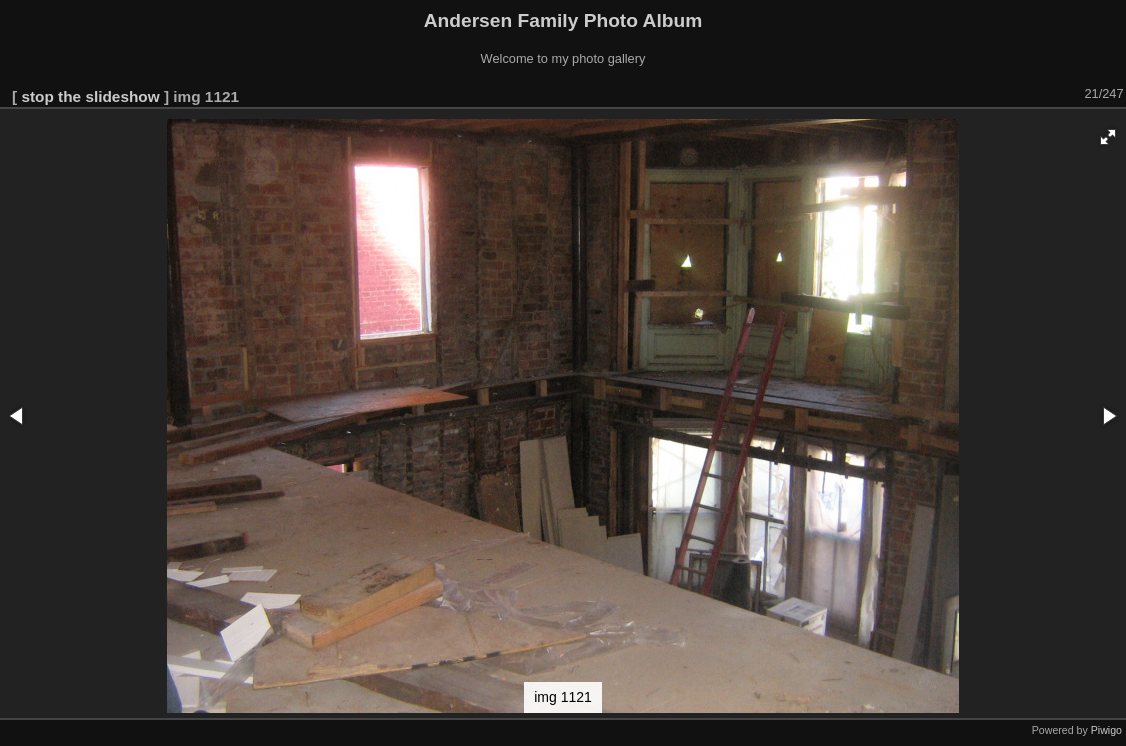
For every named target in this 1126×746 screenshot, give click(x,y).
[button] (1108, 137)
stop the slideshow (90, 96)
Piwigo (1106, 730)
